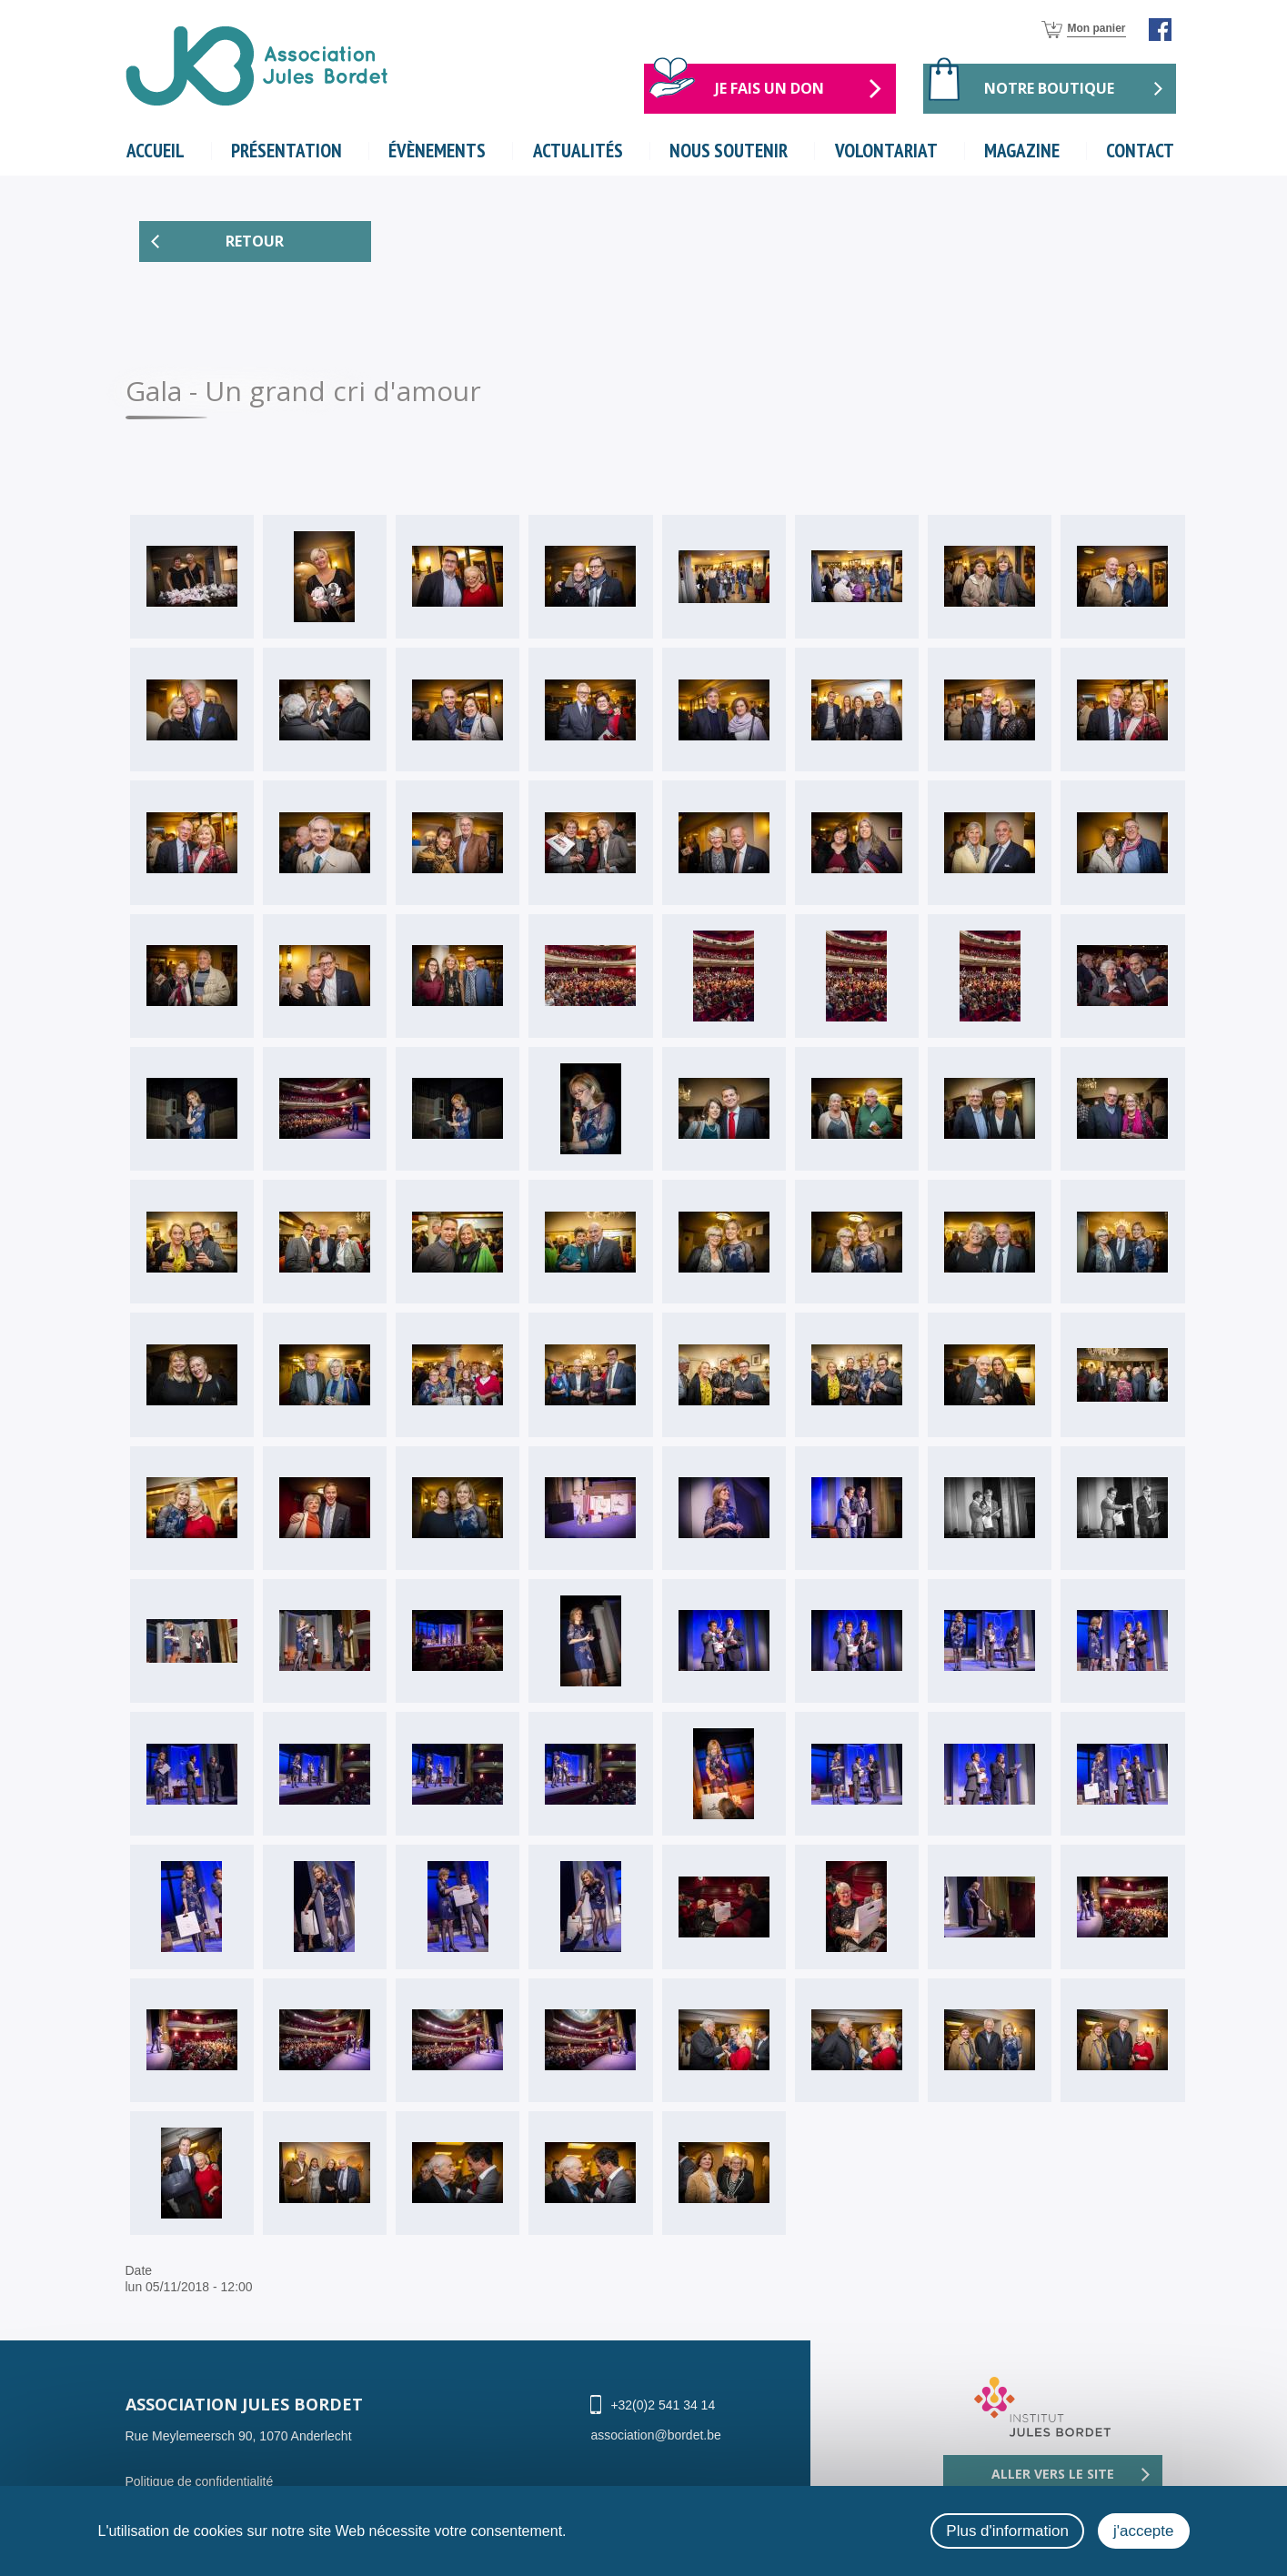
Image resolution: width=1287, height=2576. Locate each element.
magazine (1022, 151)
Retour (255, 242)
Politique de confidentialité (200, 2482)
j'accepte (1143, 2531)
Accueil (156, 151)
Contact (1140, 151)
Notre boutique (1049, 88)
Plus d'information (1007, 2531)
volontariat (887, 151)
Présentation (286, 151)
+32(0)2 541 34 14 (662, 2406)
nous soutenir (728, 151)
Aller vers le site (1052, 2474)
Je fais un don (769, 88)
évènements (437, 151)
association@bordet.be (655, 2436)
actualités (577, 151)
